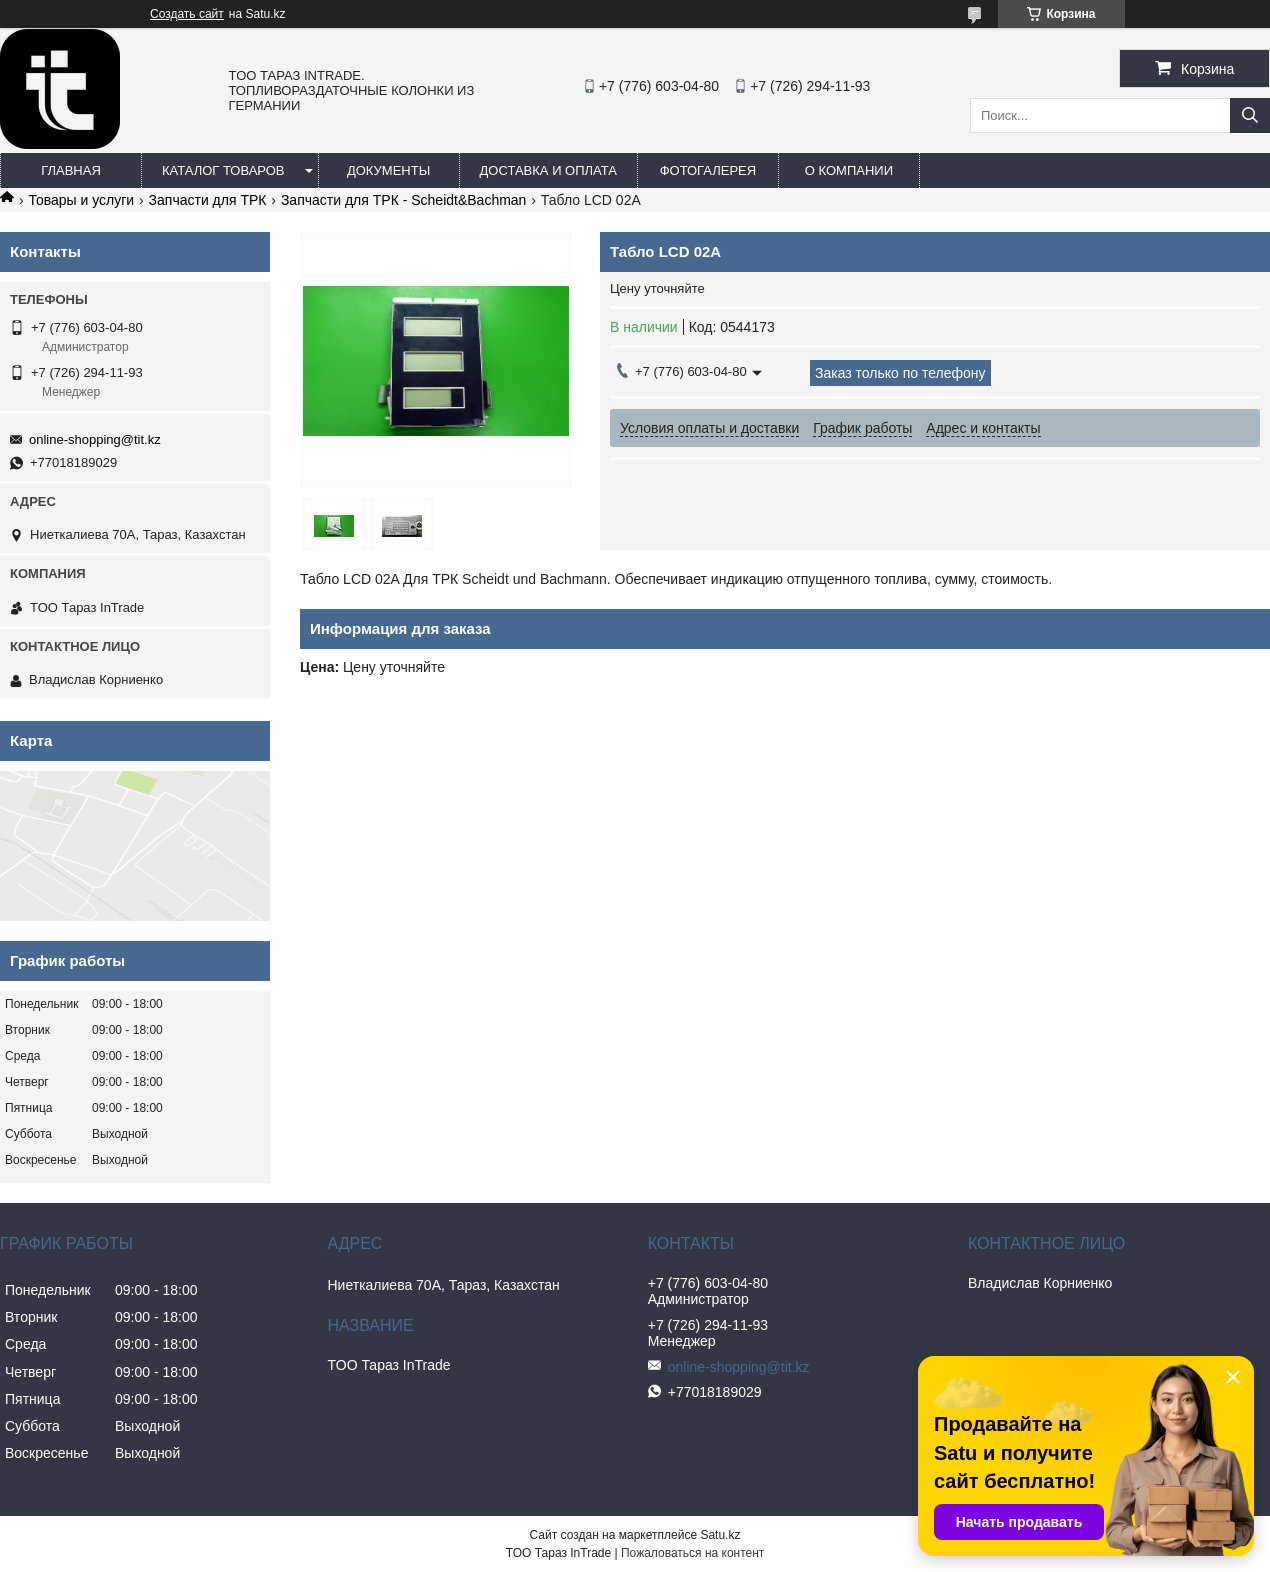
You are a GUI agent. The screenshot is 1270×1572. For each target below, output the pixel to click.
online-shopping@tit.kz (95, 439)
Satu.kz (720, 1535)
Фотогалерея (708, 170)
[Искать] (1250, 115)
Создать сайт (187, 14)
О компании (849, 170)
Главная (71, 170)
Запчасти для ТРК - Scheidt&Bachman (404, 200)
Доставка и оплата (548, 170)
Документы (388, 170)
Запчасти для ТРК (208, 200)
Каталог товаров (223, 170)
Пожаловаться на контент (692, 1553)
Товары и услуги (81, 200)
